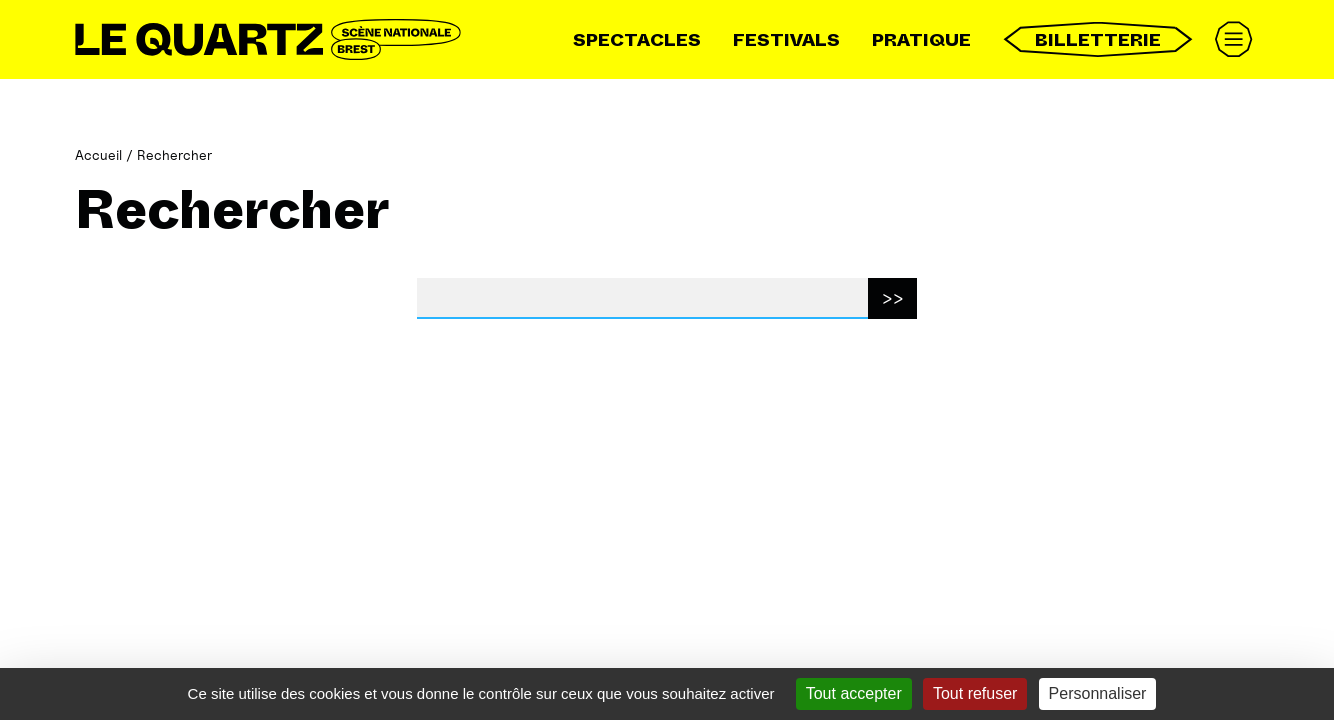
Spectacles (637, 40)
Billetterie (1098, 39)
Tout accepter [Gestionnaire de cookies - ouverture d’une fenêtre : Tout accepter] (854, 693)
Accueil (98, 154)
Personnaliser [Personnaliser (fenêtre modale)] (1098, 693)
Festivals (786, 40)
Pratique (921, 40)
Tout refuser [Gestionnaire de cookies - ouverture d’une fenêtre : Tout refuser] (975, 693)
